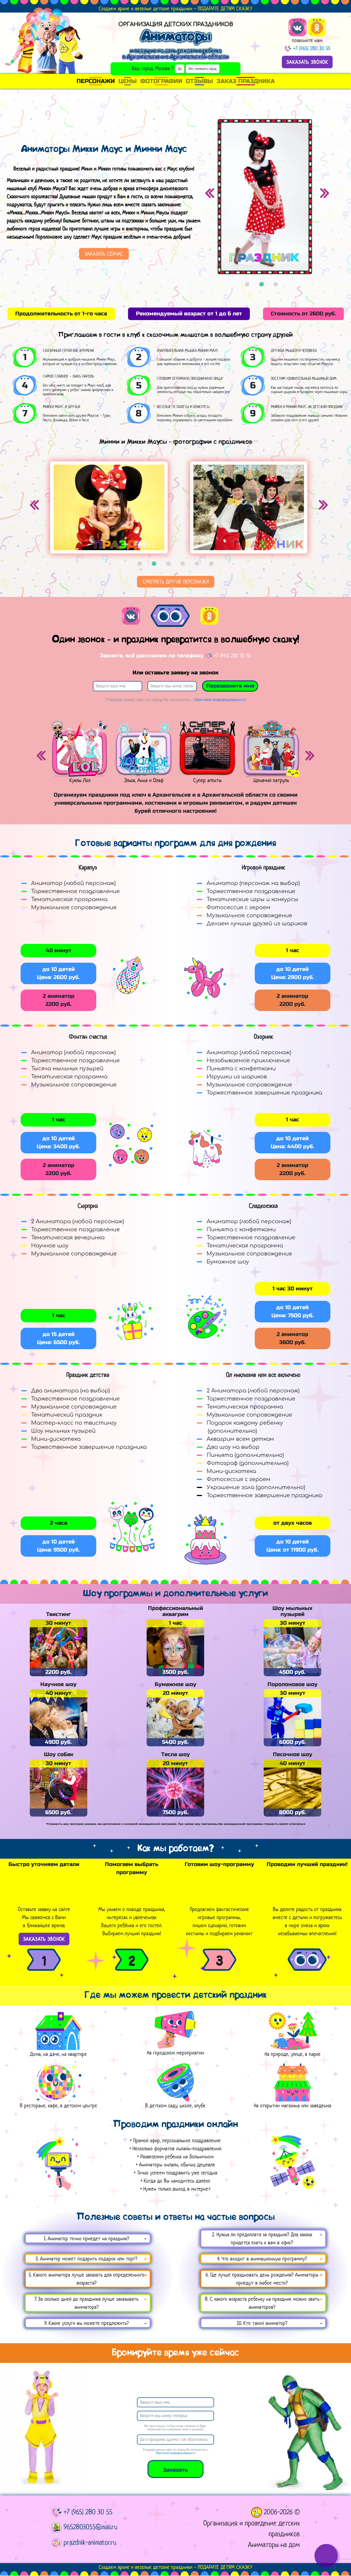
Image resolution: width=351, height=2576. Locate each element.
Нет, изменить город (202, 68)
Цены (127, 81)
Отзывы (199, 81)
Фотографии (161, 81)
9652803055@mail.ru (90, 2525)
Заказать (175, 2469)
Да (179, 68)
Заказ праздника (246, 81)
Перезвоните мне (230, 685)
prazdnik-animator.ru (90, 2541)
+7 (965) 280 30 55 (311, 48)
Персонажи (96, 81)
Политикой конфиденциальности (220, 698)
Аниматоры (175, 37)
